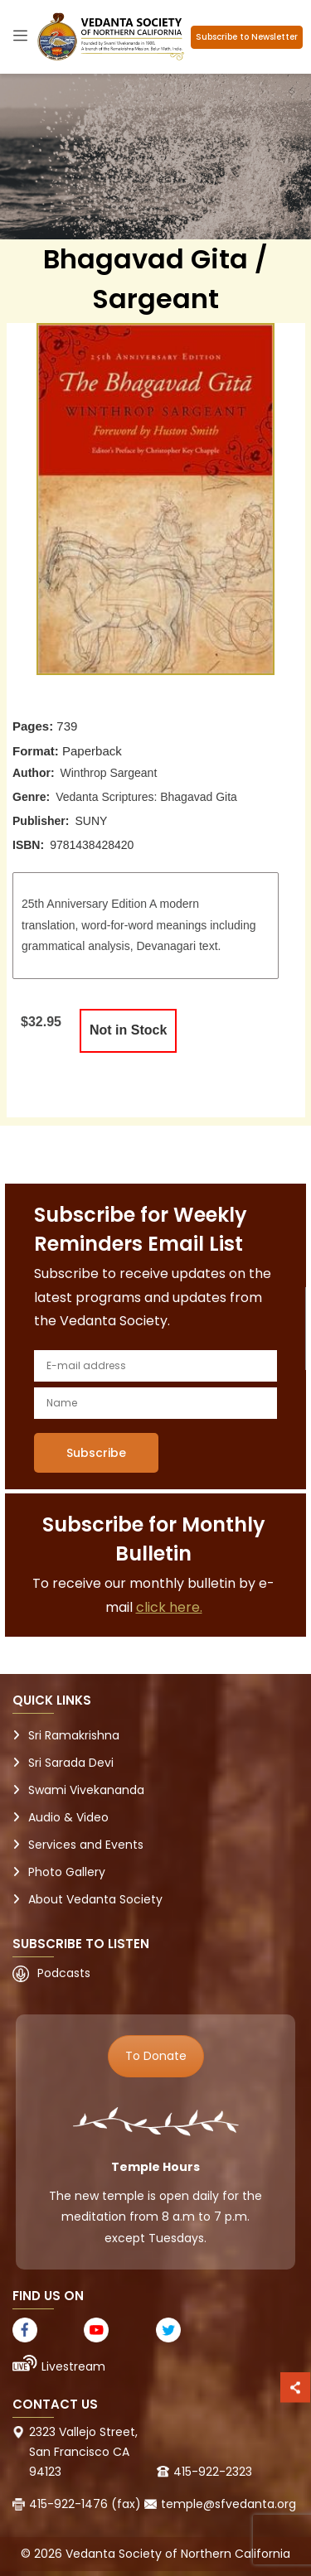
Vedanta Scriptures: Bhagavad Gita (146, 796)
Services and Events (85, 1844)
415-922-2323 (212, 2471)
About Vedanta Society (95, 1899)
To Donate (156, 2056)
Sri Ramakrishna (73, 1735)
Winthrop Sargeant (109, 772)
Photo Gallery (66, 1872)
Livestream (73, 2366)
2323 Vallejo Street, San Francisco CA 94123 (83, 2452)
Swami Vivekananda (86, 1790)
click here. (169, 1607)
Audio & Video (68, 1817)
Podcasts (63, 1973)
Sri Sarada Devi (71, 1762)
